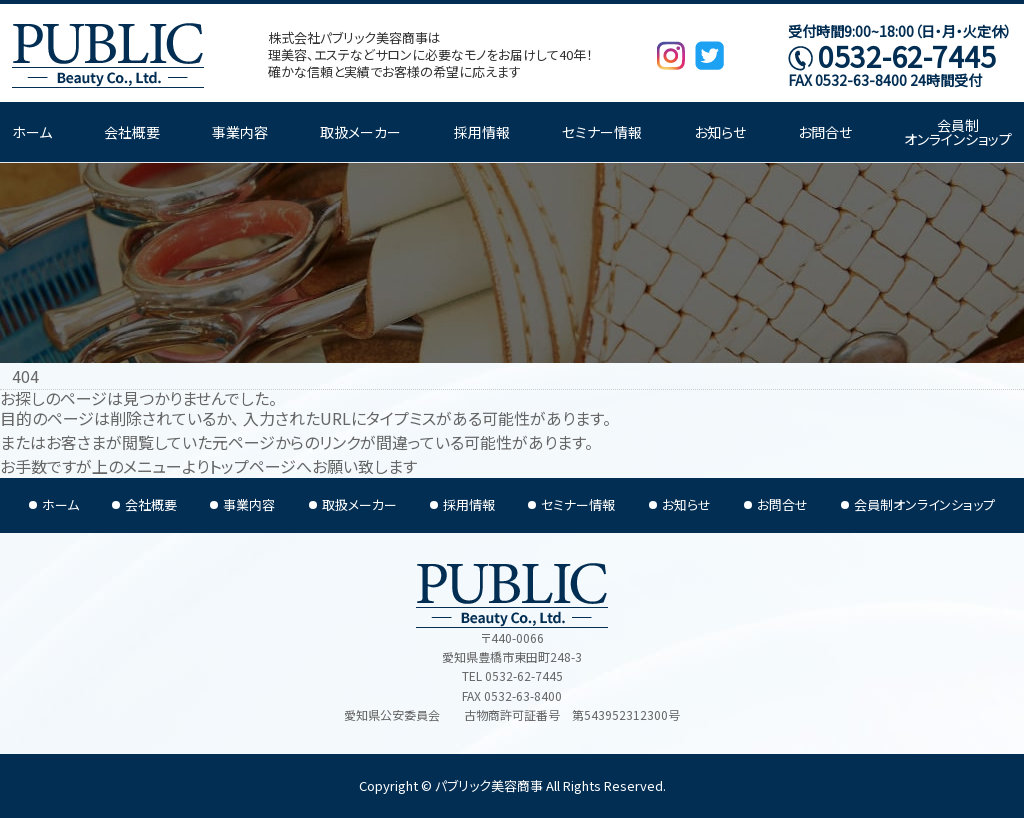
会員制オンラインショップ (958, 132)
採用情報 (482, 132)
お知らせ (720, 132)
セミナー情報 (602, 132)
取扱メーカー (360, 132)
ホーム (32, 132)
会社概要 (132, 132)
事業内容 (240, 132)
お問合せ (825, 132)
